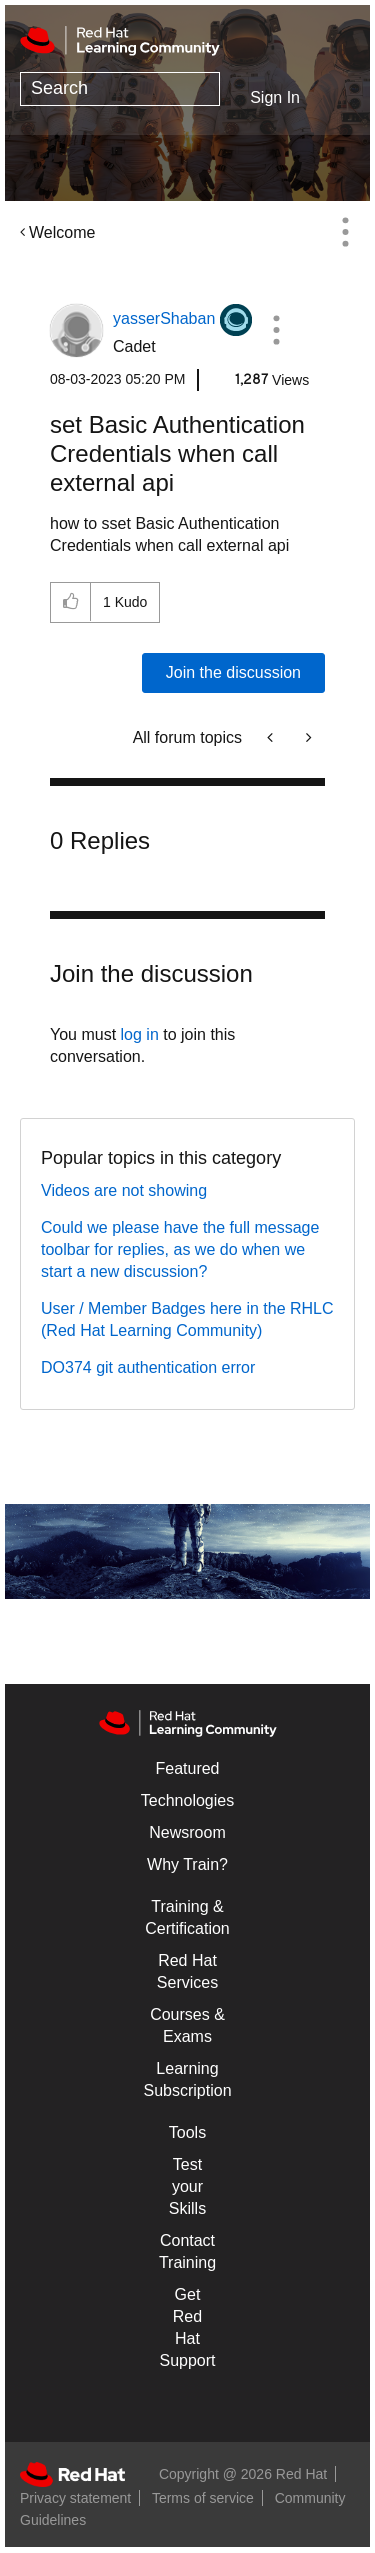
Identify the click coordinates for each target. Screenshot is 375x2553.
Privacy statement (75, 2498)
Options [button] (345, 232)
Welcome (62, 232)
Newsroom (187, 1832)
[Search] (120, 89)
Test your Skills (187, 2186)
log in (140, 1034)
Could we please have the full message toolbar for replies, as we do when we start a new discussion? (180, 1249)
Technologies (187, 1800)
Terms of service (203, 2498)
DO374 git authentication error (148, 1367)
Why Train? (187, 1864)
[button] (277, 330)
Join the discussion (233, 672)
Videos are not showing (124, 1190)
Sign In (275, 97)
